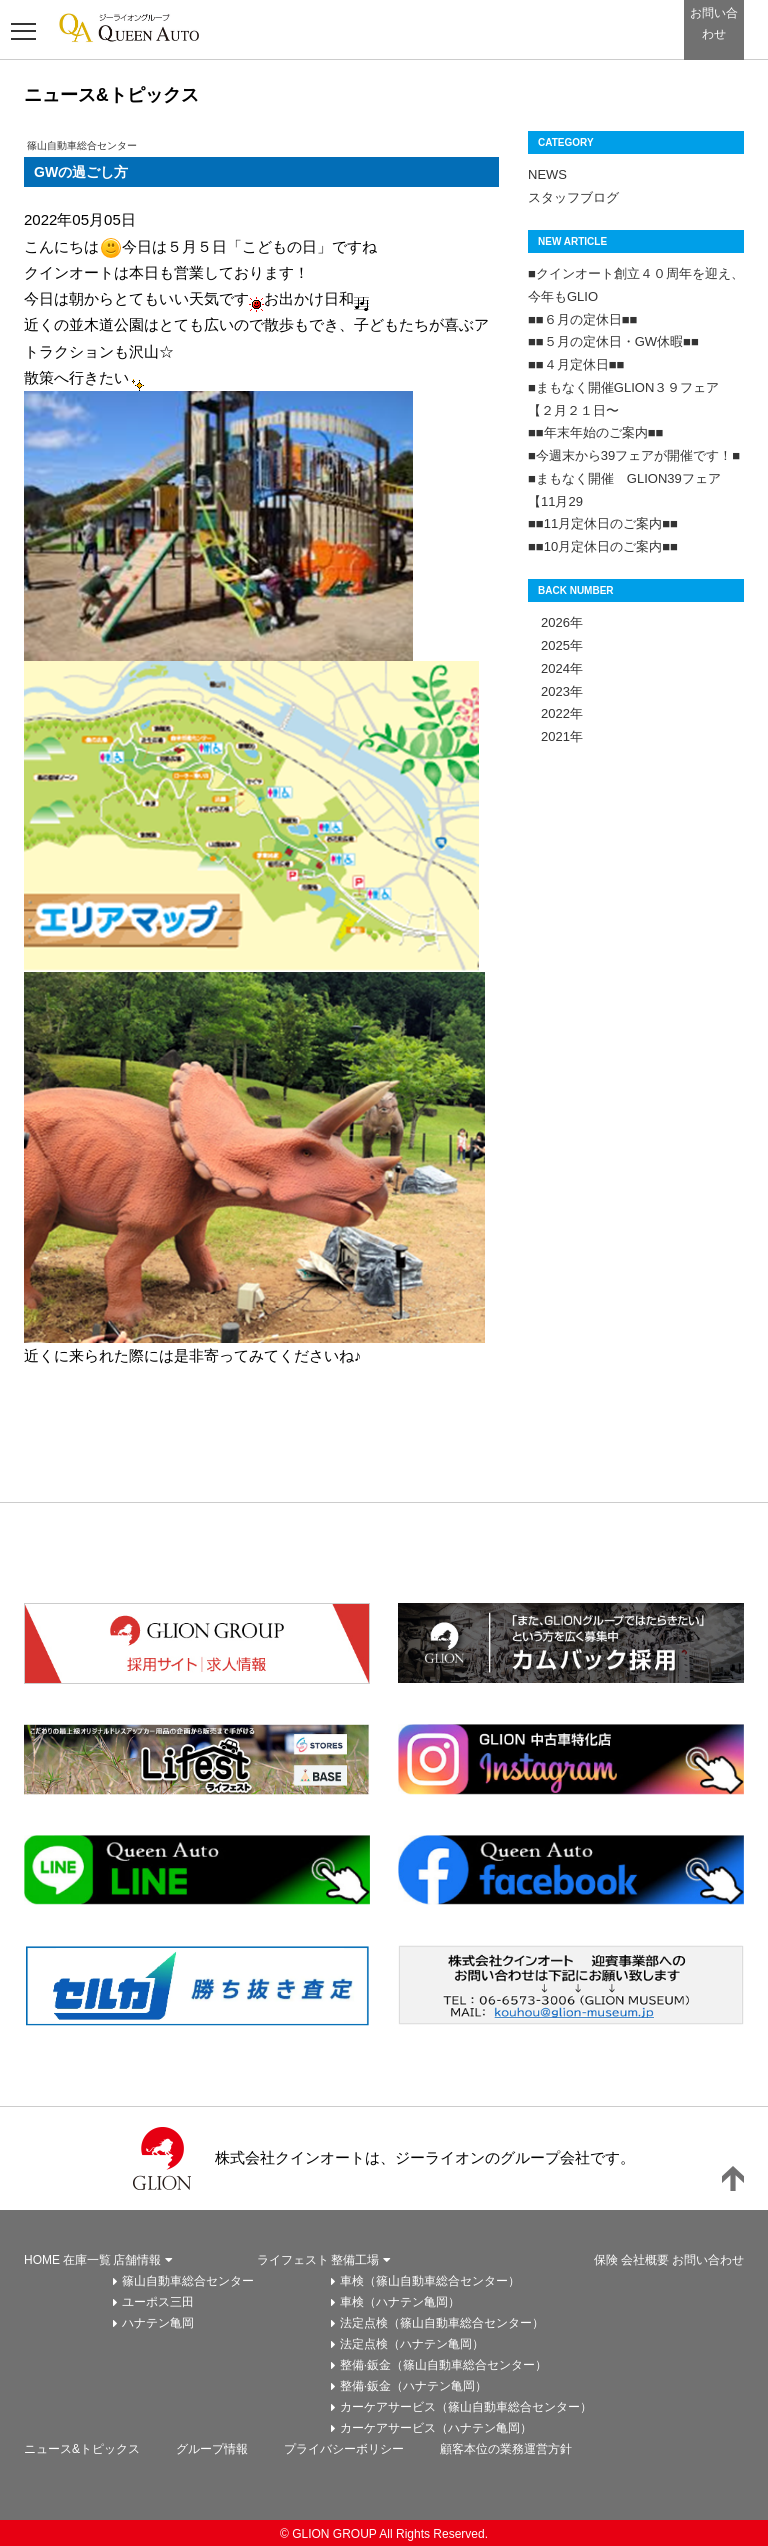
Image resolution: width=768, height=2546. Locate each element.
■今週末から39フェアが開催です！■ (634, 455)
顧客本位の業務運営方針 (506, 2449)
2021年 (555, 736)
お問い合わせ (708, 2260)
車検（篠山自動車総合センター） (430, 2281)
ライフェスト (293, 2260)
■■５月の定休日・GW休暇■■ (613, 341)
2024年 (555, 668)
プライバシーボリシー (344, 2449)
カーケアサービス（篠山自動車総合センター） (466, 2407)
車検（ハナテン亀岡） (400, 2302)
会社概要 (645, 2260)
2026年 (555, 622)
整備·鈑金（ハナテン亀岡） (413, 2386)
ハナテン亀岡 (158, 2323)
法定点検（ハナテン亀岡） (412, 2344)
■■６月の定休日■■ (582, 319)
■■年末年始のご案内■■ (595, 432)
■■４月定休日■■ (576, 364)
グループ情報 (212, 2449)
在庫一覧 (87, 2260)
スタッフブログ (573, 197)
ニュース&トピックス (82, 2449)
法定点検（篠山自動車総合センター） (442, 2323)
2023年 (555, 691)
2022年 (555, 713)
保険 (606, 2260)
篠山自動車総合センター (188, 2281)
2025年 (555, 645)
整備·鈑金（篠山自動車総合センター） (443, 2365)
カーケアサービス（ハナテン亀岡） (436, 2428)
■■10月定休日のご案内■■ (603, 546)
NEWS (547, 174)
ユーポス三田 (158, 2302)
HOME (42, 2260)
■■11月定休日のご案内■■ (603, 523)
